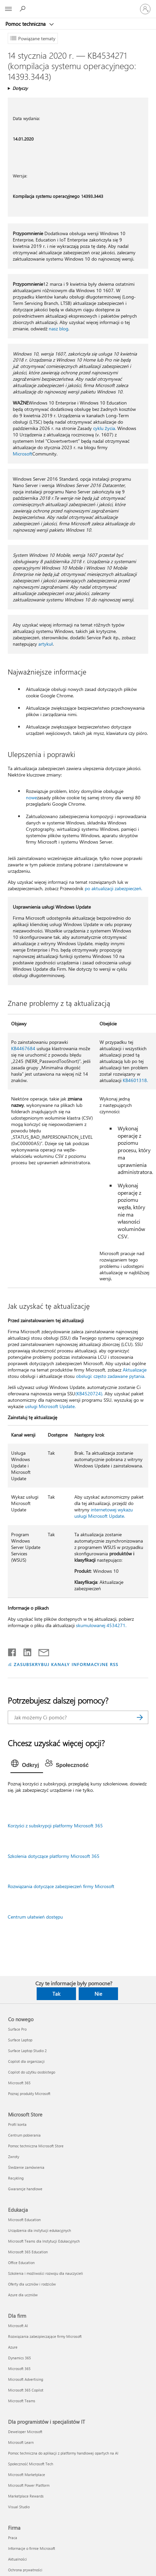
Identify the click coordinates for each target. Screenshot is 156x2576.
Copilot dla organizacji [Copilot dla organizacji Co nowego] (26, 2061)
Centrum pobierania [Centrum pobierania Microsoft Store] (24, 2135)
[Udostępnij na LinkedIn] (24, 1651)
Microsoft (22, 453)
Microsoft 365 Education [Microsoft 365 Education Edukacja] (28, 2251)
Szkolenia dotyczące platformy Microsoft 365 (54, 1856)
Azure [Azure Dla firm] (12, 2347)
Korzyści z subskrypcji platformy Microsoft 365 (55, 1825)
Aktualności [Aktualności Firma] (17, 2559)
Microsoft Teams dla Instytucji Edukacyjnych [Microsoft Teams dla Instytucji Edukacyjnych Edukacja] (44, 2241)
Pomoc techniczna (26, 23)
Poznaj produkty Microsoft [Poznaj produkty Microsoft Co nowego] (29, 2093)
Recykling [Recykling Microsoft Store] (16, 2178)
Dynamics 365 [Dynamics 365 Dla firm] (19, 2357)
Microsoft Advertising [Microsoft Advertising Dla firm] (25, 2379)
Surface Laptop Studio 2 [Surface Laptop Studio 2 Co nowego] (27, 2050)
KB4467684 (23, 1048)
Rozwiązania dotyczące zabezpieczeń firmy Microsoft (61, 1886)
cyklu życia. (104, 428)
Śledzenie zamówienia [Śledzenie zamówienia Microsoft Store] (26, 2167)
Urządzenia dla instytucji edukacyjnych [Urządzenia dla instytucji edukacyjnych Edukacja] (39, 2230)
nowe (31, 797)
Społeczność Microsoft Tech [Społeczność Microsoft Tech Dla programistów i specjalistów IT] (30, 2463)
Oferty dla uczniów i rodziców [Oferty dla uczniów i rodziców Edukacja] (32, 2284)
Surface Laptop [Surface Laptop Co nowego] (20, 2039)
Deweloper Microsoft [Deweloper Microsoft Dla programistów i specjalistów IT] (25, 2431)
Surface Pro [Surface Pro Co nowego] (17, 2029)
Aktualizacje (135, 1369)
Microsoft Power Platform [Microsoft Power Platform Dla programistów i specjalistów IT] (28, 2485)
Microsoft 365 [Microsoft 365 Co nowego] (19, 2082)
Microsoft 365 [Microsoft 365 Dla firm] (19, 2368)
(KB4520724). (89, 1393)
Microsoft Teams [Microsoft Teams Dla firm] (21, 2400)
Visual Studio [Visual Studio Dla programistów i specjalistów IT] (19, 2506)
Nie (98, 1993)
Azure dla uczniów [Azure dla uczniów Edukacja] (23, 2294)
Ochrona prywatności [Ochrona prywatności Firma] (25, 2569)
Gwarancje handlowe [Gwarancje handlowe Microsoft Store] (25, 2188)
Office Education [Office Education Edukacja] (21, 2262)
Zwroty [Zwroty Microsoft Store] (13, 2156)
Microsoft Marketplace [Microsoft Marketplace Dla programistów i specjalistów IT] (26, 2474)
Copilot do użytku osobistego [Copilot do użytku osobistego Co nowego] (31, 2072)
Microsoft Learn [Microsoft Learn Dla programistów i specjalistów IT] (21, 2442)
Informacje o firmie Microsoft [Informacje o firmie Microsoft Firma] (31, 2548)
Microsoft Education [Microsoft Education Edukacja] (24, 2219)
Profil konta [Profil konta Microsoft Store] (17, 2124)
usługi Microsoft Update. (50, 1406)
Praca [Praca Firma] (12, 2537)
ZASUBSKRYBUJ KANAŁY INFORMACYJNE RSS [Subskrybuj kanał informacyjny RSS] (66, 1664)
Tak (56, 1993)
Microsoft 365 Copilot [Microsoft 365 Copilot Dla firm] (25, 2390)
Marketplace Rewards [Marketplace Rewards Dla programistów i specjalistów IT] (26, 2496)
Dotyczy (20, 88)
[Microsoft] (77, 5)
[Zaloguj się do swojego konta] (145, 9)
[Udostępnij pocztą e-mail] (40, 1651)
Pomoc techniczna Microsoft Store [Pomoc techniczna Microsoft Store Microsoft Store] (36, 2145)
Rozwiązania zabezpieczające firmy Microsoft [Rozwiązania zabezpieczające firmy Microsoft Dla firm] (45, 2336)
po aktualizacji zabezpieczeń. (113, 888)
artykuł (45, 644)
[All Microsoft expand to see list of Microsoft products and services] (8, 9)
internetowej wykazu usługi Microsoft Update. (103, 1512)
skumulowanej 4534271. (101, 1625)
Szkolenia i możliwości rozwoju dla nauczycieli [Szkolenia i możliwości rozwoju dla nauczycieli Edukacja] (45, 2273)
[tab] (26, 1765)
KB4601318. (135, 1080)
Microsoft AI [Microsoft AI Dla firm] (18, 2325)
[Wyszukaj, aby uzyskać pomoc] (23, 8)
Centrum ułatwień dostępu (35, 1917)
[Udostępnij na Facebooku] (12, 1651)
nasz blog (58, 328)
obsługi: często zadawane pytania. (110, 1376)
